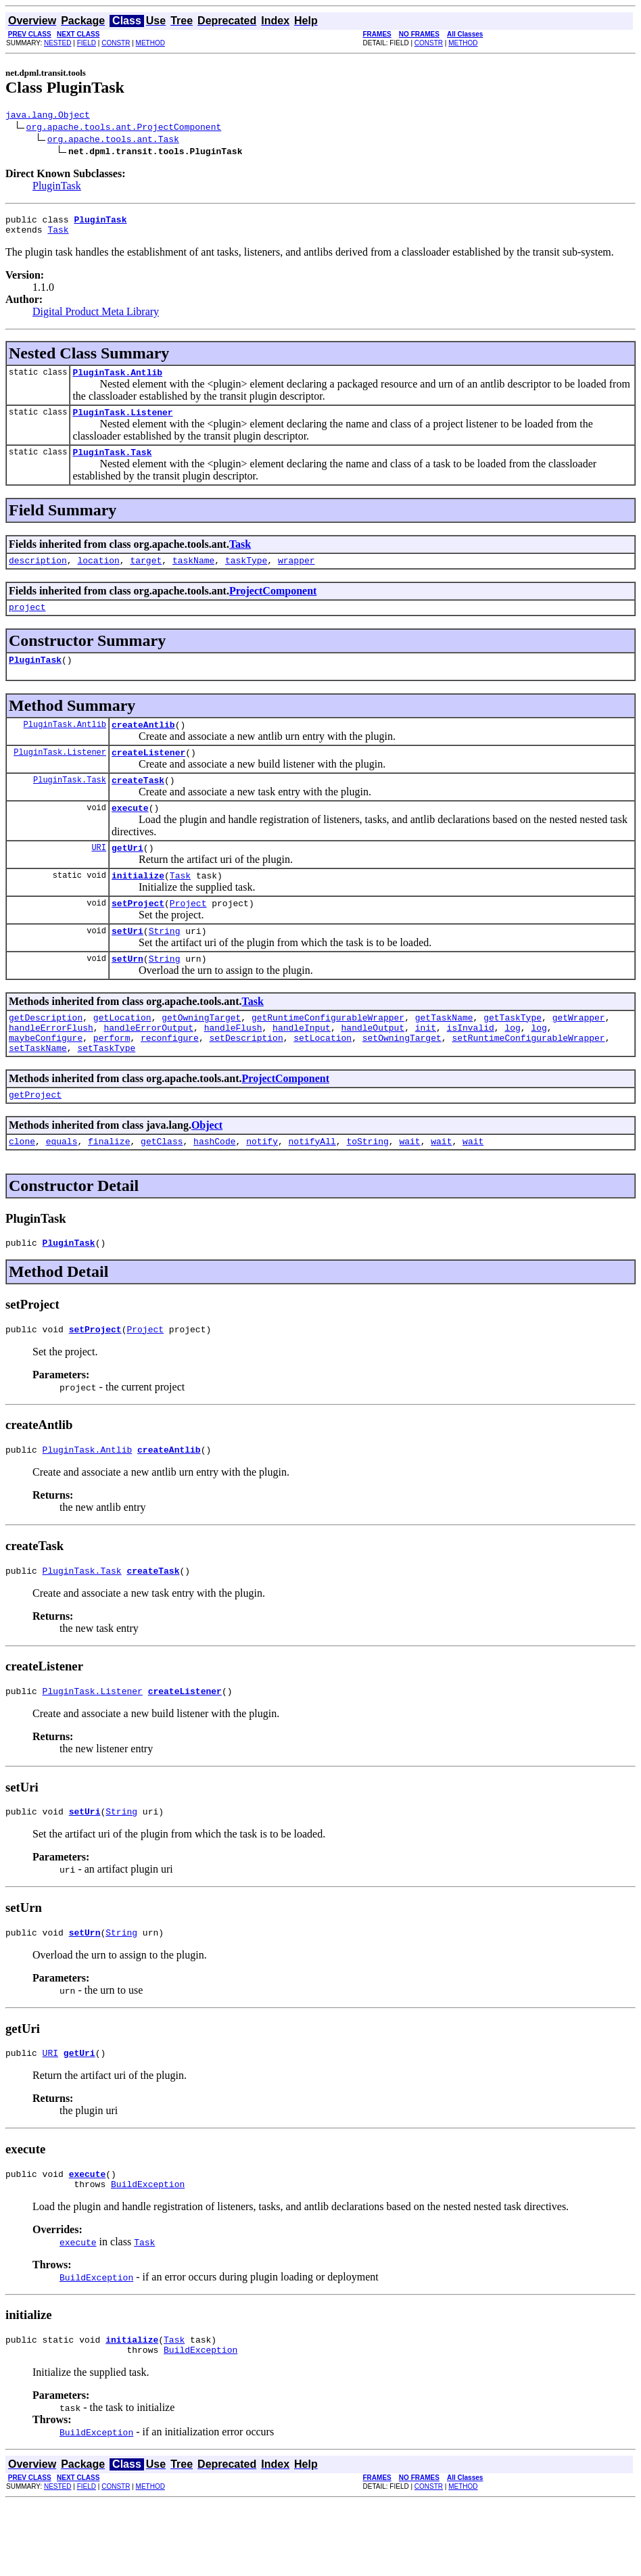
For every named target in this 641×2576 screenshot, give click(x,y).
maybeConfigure (45, 1080)
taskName (193, 574)
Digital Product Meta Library (95, 317)
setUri (127, 965)
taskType (246, 574)
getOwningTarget (201, 1056)
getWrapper (578, 1056)
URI (98, 875)
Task (57, 235)
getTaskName (444, 1056)
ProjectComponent (272, 605)
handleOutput (372, 1068)
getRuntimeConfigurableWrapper (328, 1056)
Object (206, 1171)
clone (22, 1190)
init (425, 1068)
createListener (148, 774)
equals (62, 1190)
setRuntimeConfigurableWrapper (528, 1080)
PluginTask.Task (111, 464)
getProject (35, 1141)
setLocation (322, 1080)
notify (262, 1190)
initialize (138, 905)
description (38, 574)
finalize (109, 1190)
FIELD (86, 43)
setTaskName (38, 1092)
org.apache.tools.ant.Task (113, 141)
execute (130, 834)
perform (111, 1080)
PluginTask (56, 187)
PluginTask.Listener (122, 422)
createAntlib (143, 745)
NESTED (58, 43)
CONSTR (115, 43)
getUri (127, 876)
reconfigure (170, 1080)
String (165, 965)
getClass (162, 1190)
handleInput (301, 1068)
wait (409, 1190)
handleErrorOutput (148, 1068)
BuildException (148, 2253)
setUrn (127, 995)
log (512, 1068)
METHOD (150, 43)
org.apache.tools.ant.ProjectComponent (124, 128)
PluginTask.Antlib (117, 380)
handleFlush (233, 1068)
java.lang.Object (47, 116)
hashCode (214, 1190)
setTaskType (106, 1092)
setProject (138, 935)
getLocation (122, 1056)
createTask (138, 804)
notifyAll (312, 1190)
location (98, 574)
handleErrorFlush (51, 1068)
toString (367, 1190)
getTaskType (512, 1056)
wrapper (296, 574)
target (146, 574)
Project (188, 935)
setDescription (246, 1080)
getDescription (45, 1056)
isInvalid (470, 1068)
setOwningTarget (402, 1080)
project (27, 623)
